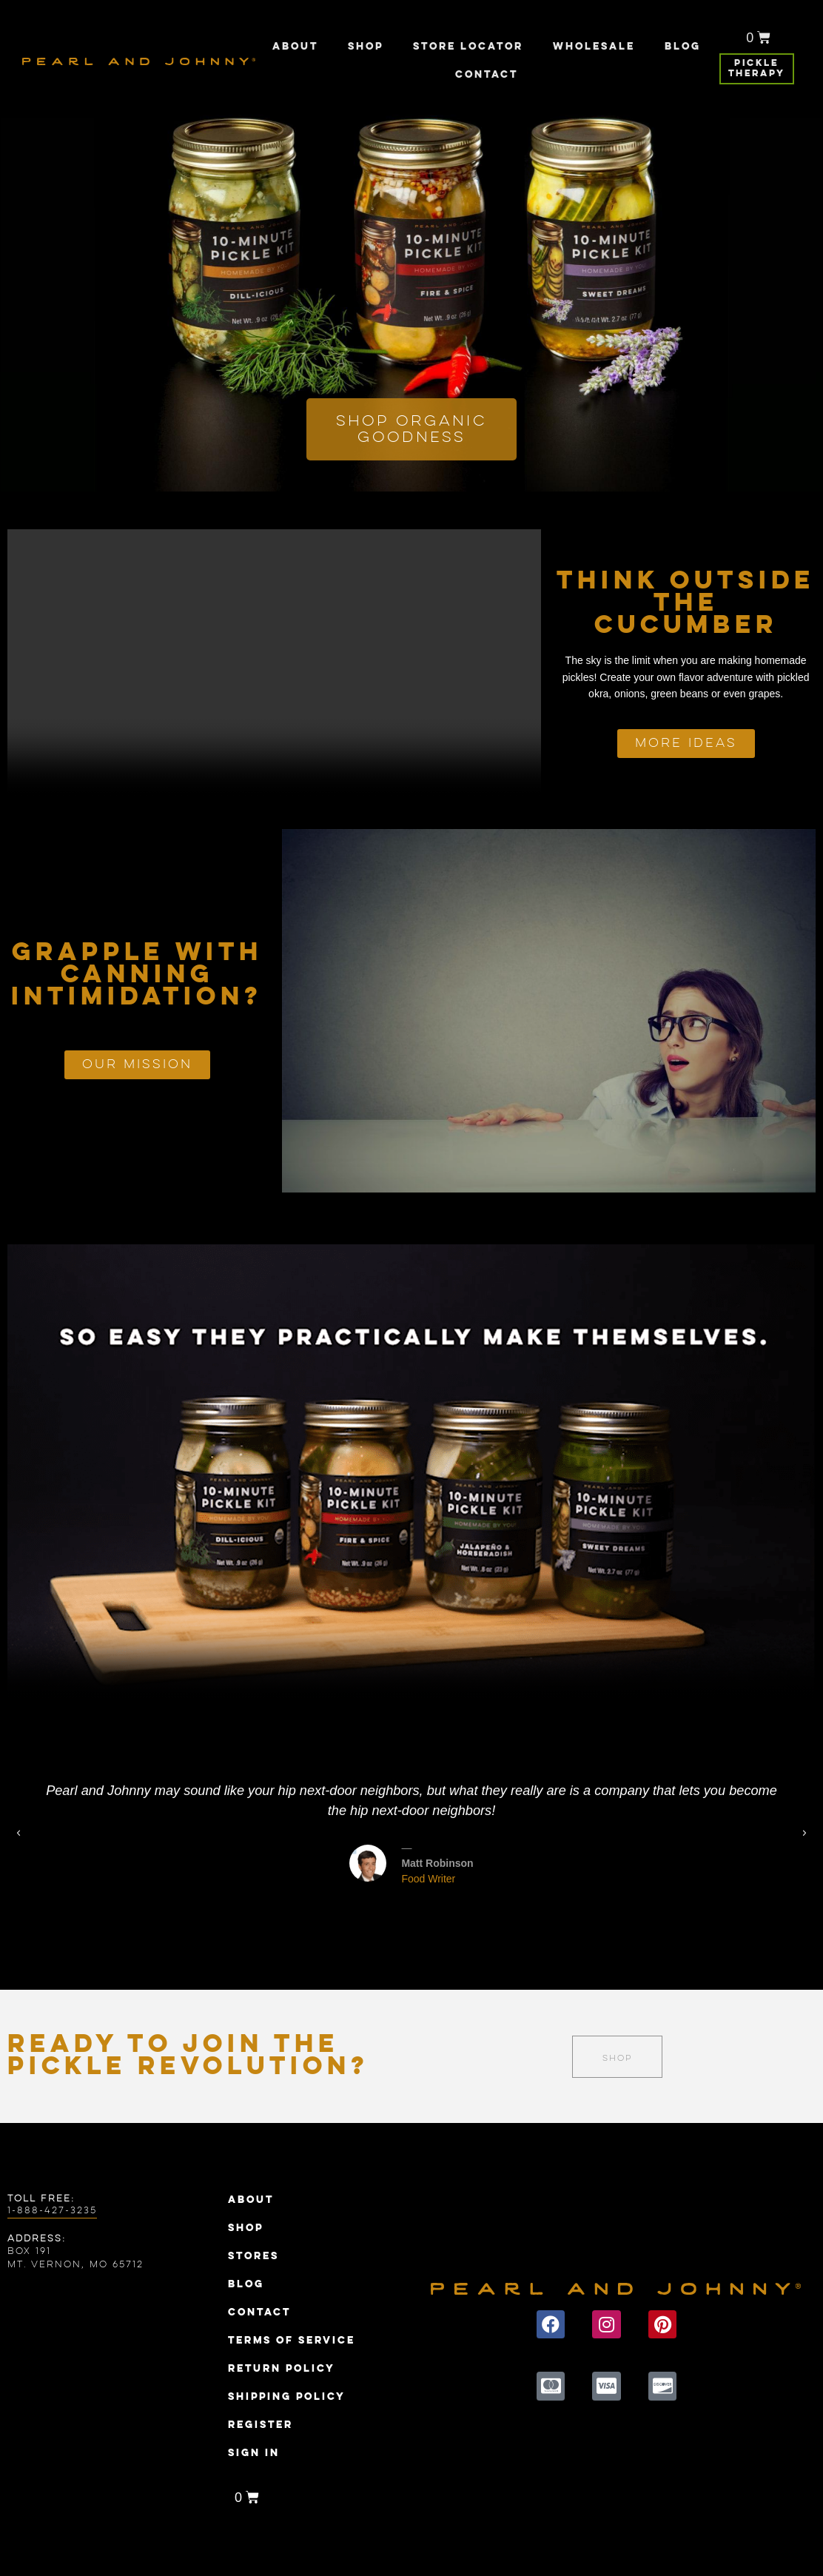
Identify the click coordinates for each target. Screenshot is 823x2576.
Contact (486, 74)
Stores (253, 2256)
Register (260, 2425)
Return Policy (281, 2368)
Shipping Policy (287, 2396)
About (295, 46)
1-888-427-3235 (52, 2211)
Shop (365, 46)
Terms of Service (291, 2340)
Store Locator (468, 46)
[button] (403, 1921)
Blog (683, 46)
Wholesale (594, 46)
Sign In (254, 2453)
